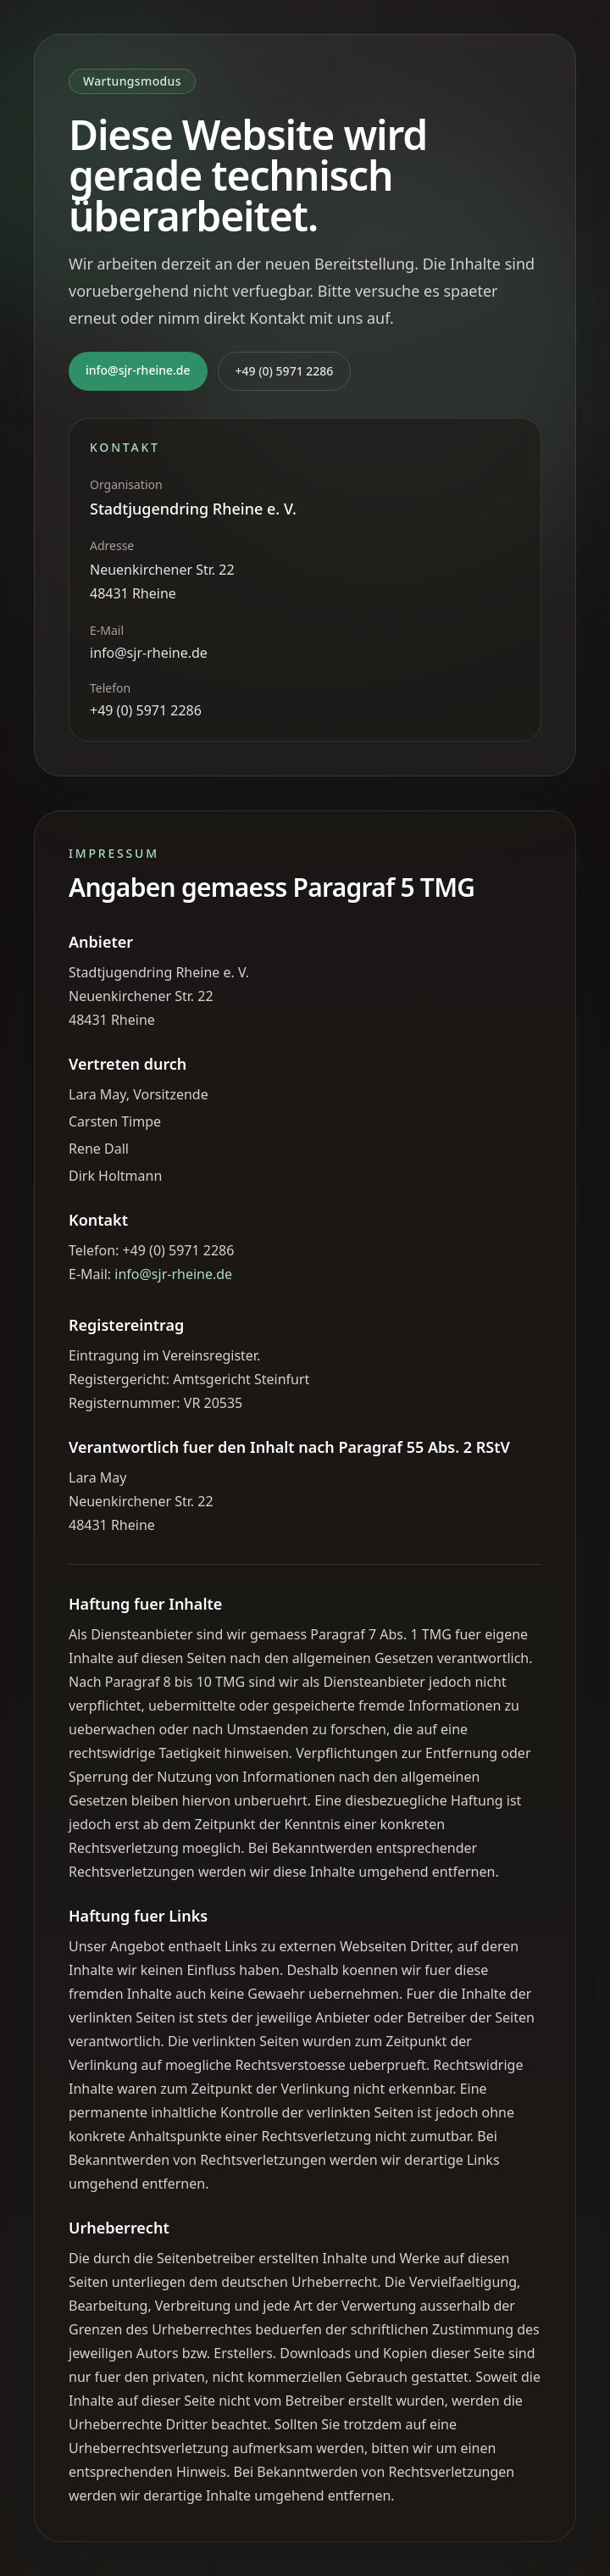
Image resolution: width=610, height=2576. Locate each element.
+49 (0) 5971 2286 (285, 371)
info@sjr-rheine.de (138, 370)
